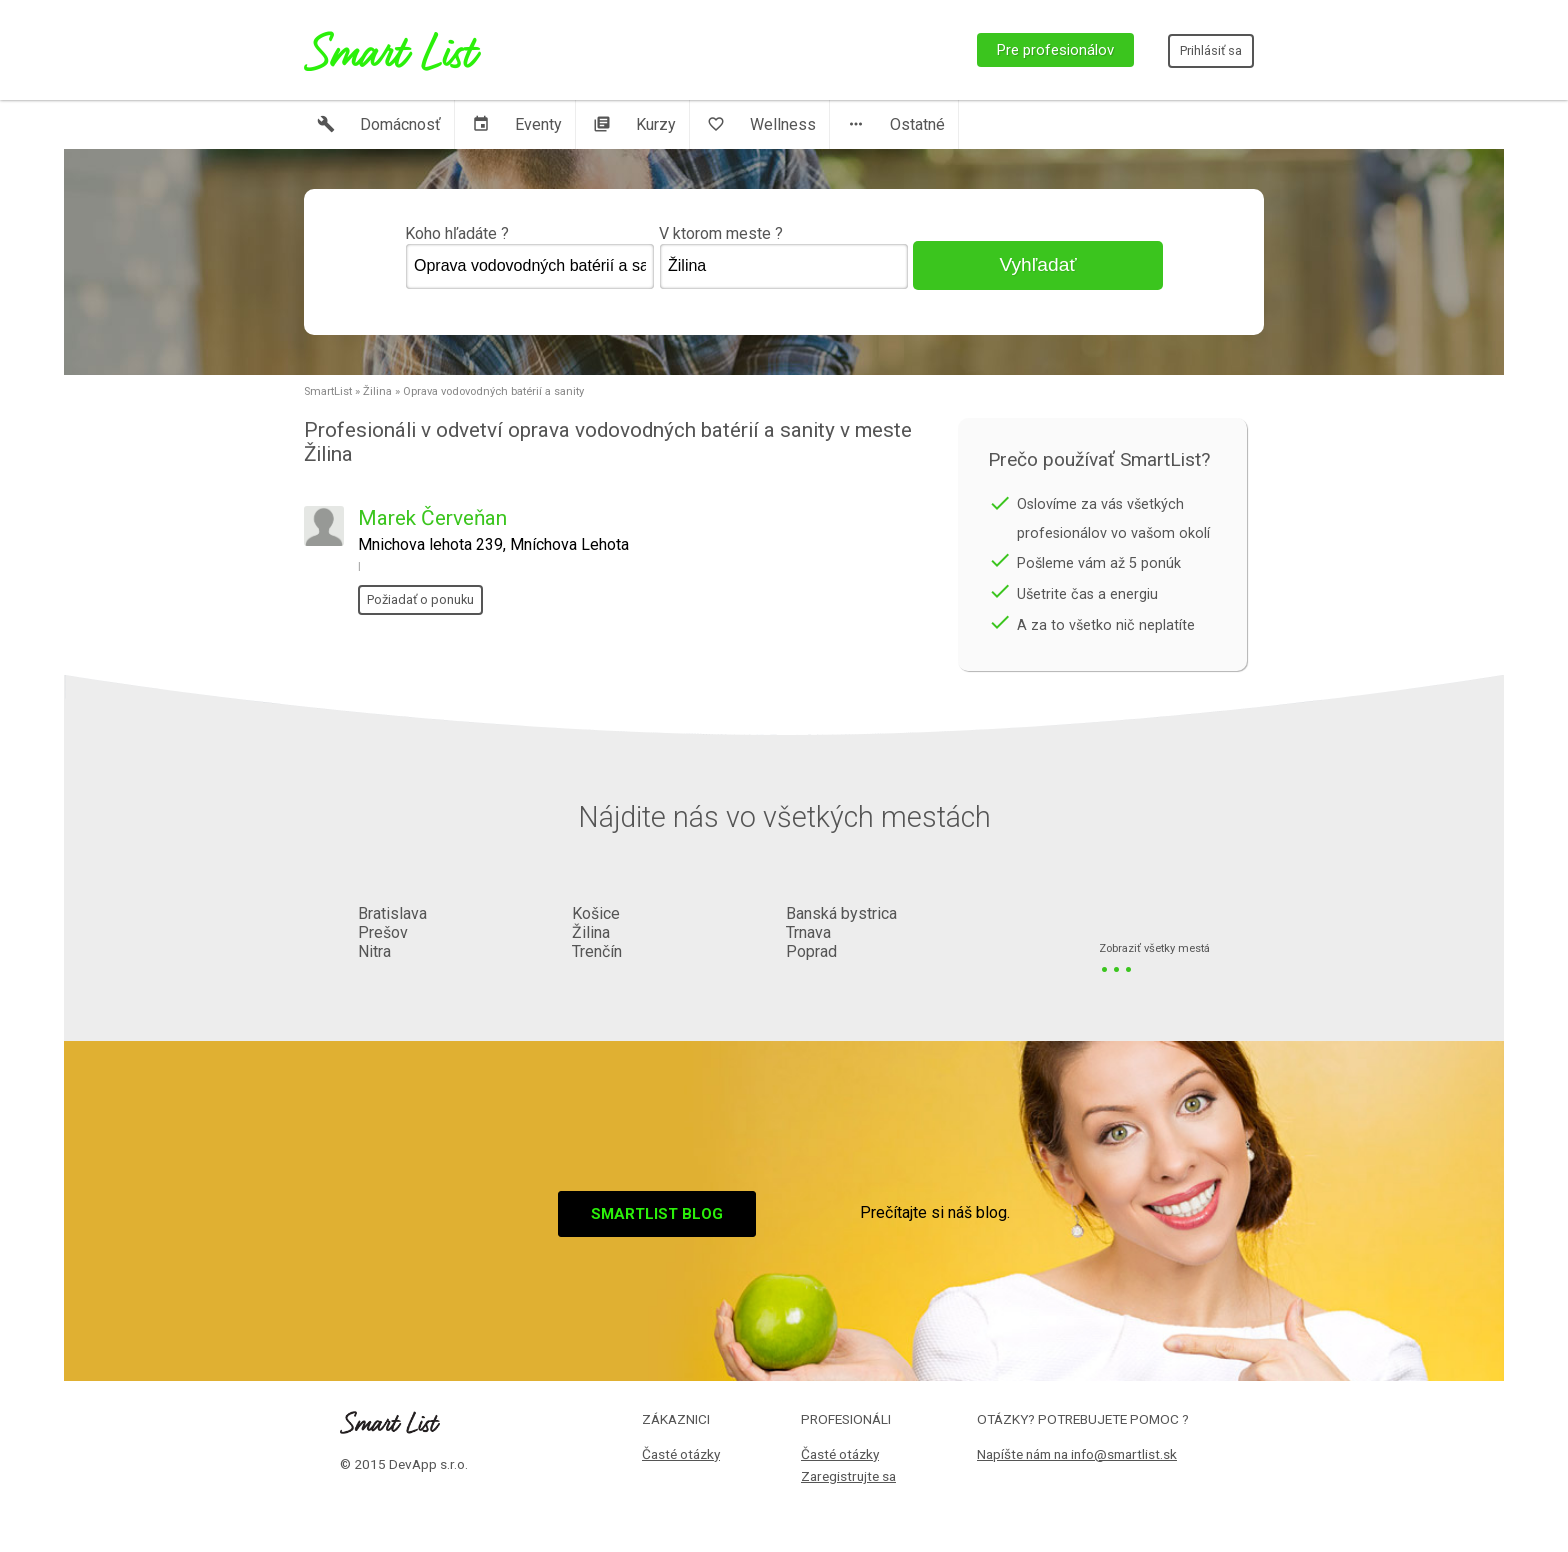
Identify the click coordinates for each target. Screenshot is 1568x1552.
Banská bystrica (841, 913)
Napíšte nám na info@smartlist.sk (1077, 1454)
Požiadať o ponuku (420, 599)
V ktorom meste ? (784, 257)
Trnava (808, 932)
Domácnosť (379, 124)
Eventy (517, 124)
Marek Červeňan (432, 518)
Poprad (811, 951)
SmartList (328, 391)
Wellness (761, 124)
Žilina (377, 391)
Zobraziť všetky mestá (1154, 949)
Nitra (374, 951)
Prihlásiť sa (1211, 50)
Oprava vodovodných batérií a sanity (493, 391)
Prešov (383, 932)
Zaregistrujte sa (848, 1476)
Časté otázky (681, 1454)
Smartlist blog (657, 1214)
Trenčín (597, 951)
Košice (596, 913)
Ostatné (896, 124)
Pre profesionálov (1055, 50)
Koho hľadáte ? (530, 257)
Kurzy (634, 124)
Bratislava (392, 913)
